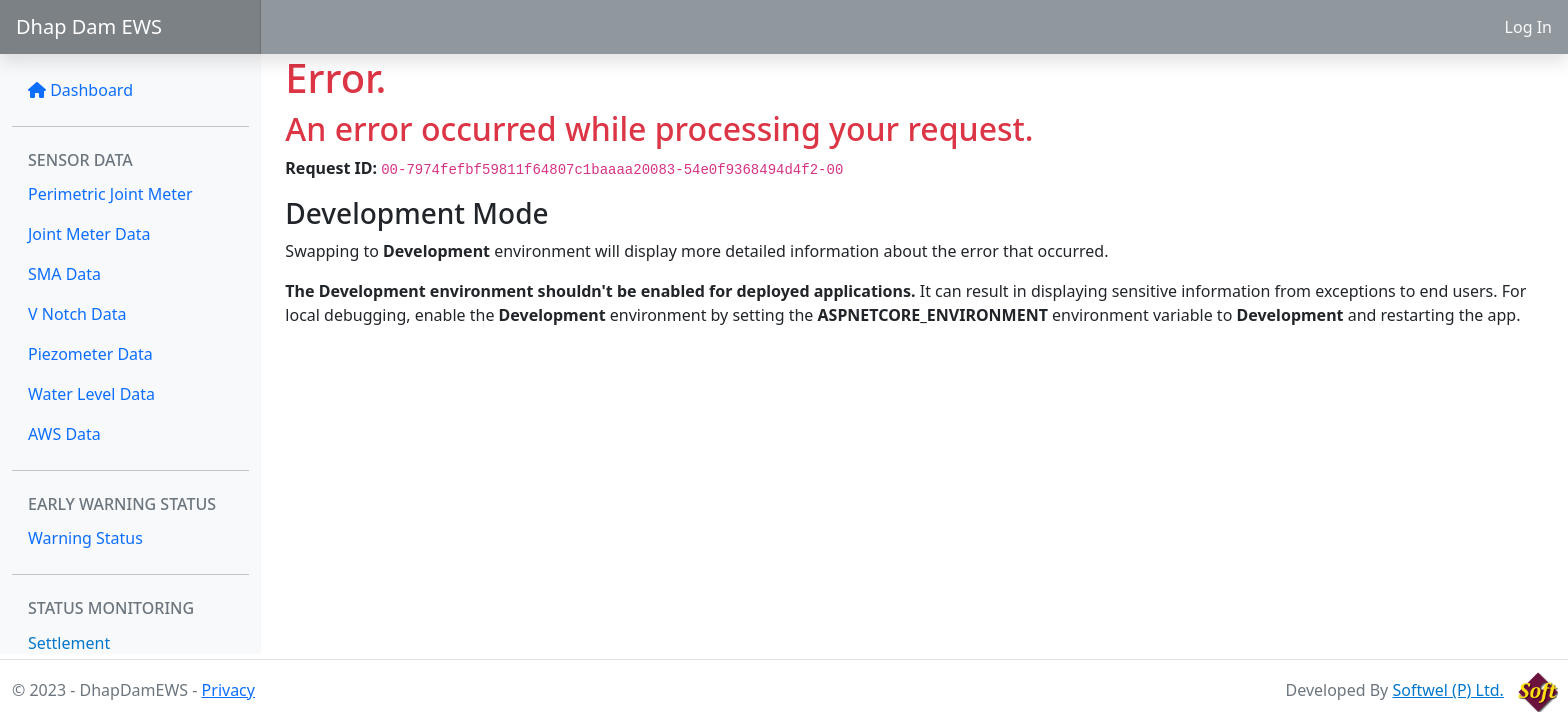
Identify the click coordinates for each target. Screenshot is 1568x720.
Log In (1528, 27)
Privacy (228, 690)
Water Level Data (91, 394)
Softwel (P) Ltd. (1447, 690)
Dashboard (80, 90)
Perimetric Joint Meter (110, 194)
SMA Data (64, 274)
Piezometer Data (90, 354)
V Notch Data (77, 314)
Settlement (69, 643)
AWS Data (64, 434)
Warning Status (85, 538)
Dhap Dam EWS (89, 26)
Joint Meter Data (89, 234)
